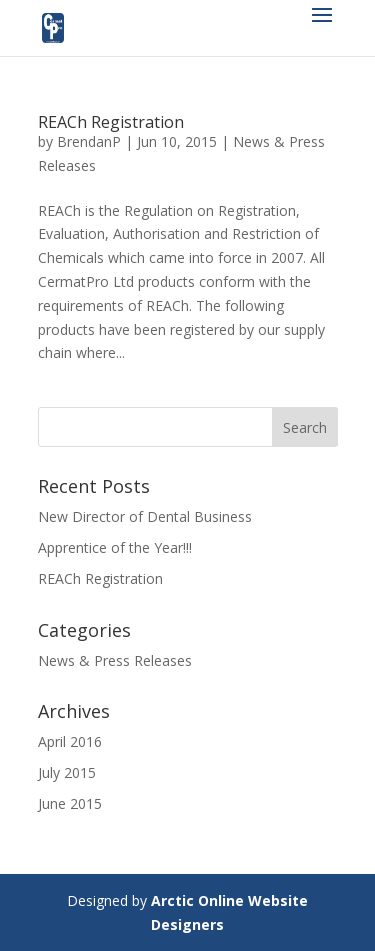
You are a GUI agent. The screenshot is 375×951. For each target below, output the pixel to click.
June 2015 (70, 803)
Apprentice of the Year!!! (115, 547)
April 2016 (70, 741)
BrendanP (89, 141)
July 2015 (67, 772)
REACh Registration (111, 122)
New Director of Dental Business (145, 516)
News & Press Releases (115, 660)
